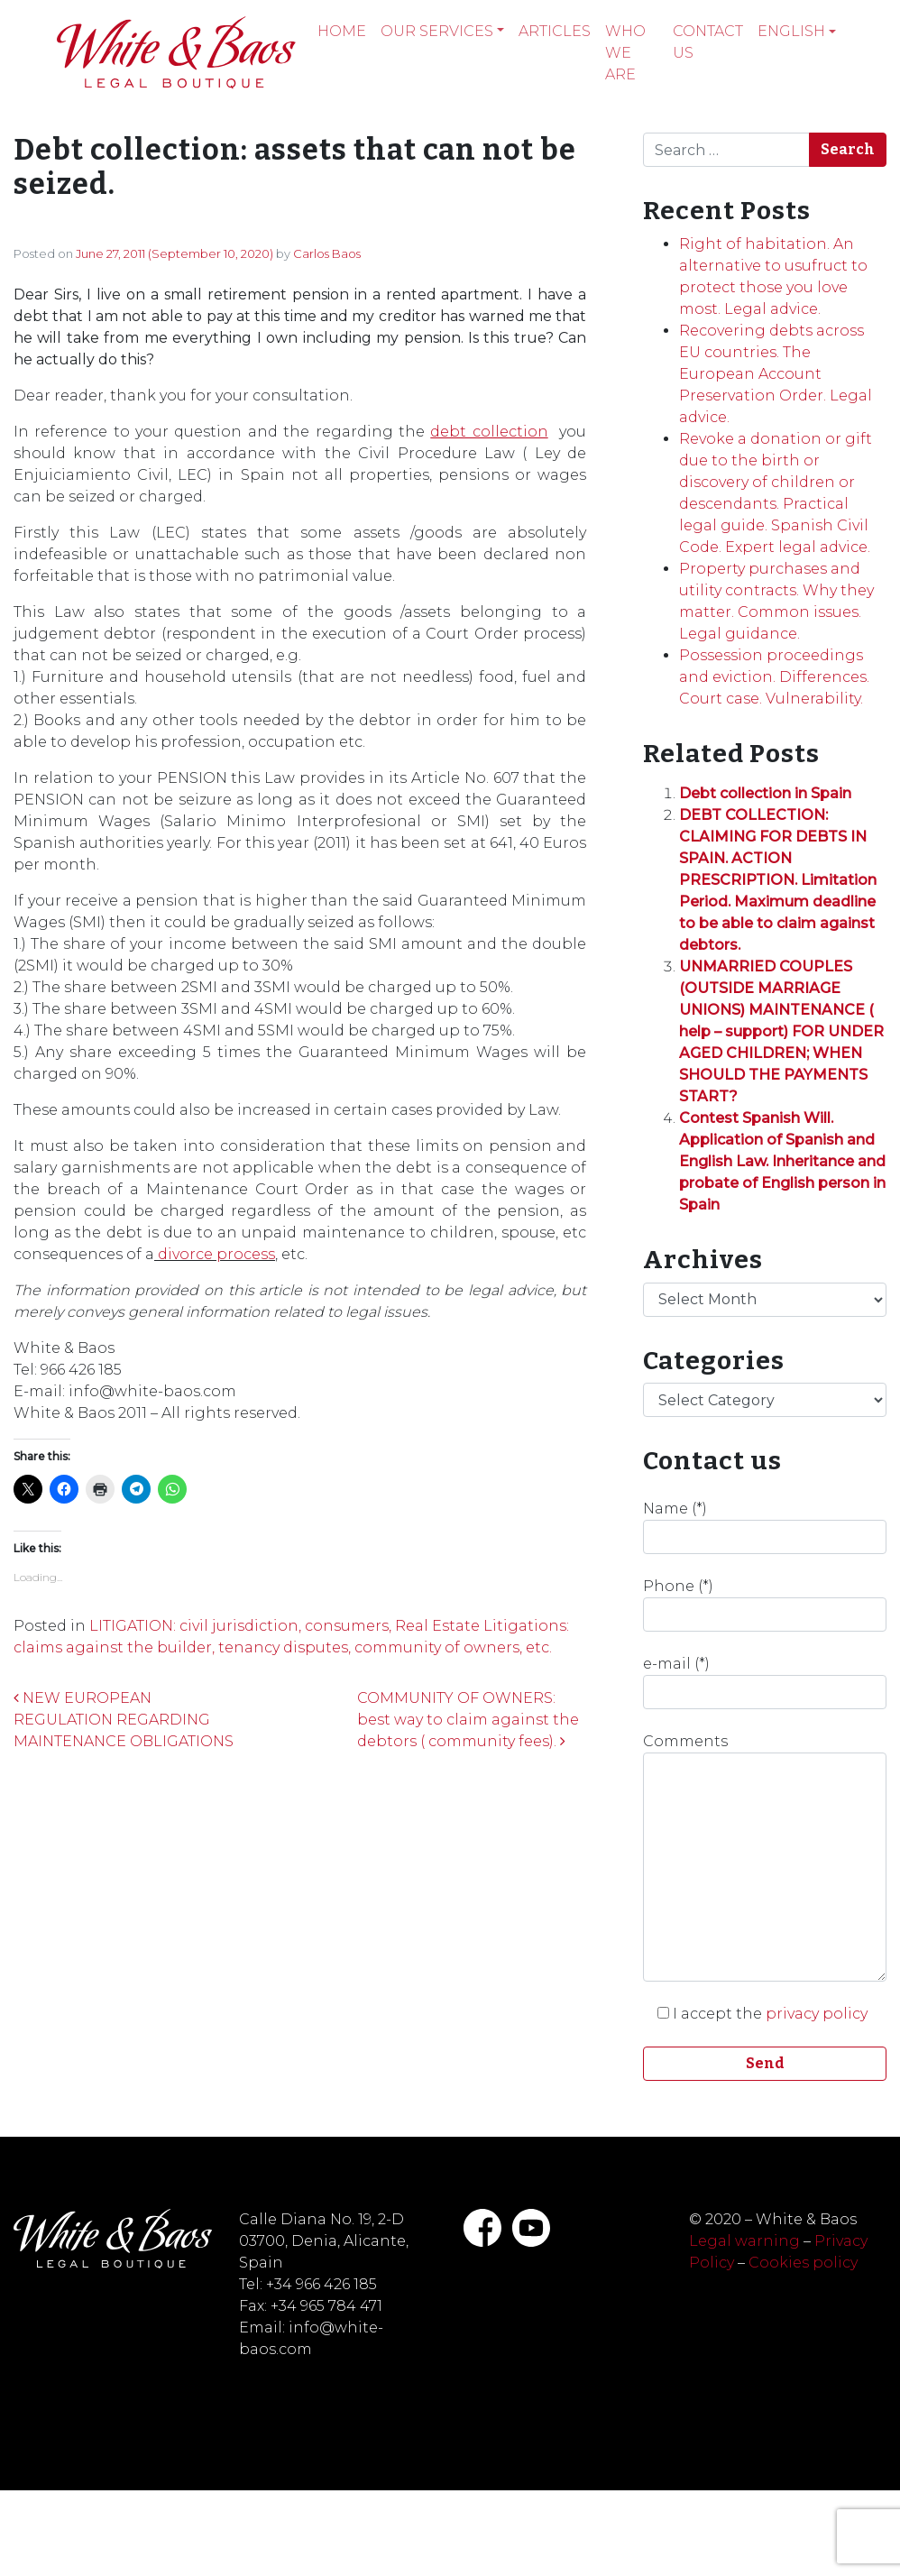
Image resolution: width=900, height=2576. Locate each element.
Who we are (625, 53)
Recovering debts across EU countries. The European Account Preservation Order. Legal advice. (775, 374)
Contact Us (708, 42)
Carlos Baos (327, 253)
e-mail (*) (764, 1682)
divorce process (216, 1254)
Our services (437, 31)
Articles (555, 31)
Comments (764, 1857)
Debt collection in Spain (765, 793)
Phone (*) (764, 1605)
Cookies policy (803, 2262)
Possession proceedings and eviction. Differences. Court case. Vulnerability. (774, 677)
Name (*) (764, 1527)
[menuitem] (796, 32)
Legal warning (744, 2240)
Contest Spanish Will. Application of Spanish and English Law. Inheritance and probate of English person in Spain (782, 1161)
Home (341, 31)
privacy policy (817, 2013)
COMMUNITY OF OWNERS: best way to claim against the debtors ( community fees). (468, 1719)
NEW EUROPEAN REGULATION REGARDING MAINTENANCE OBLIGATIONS (124, 1719)
